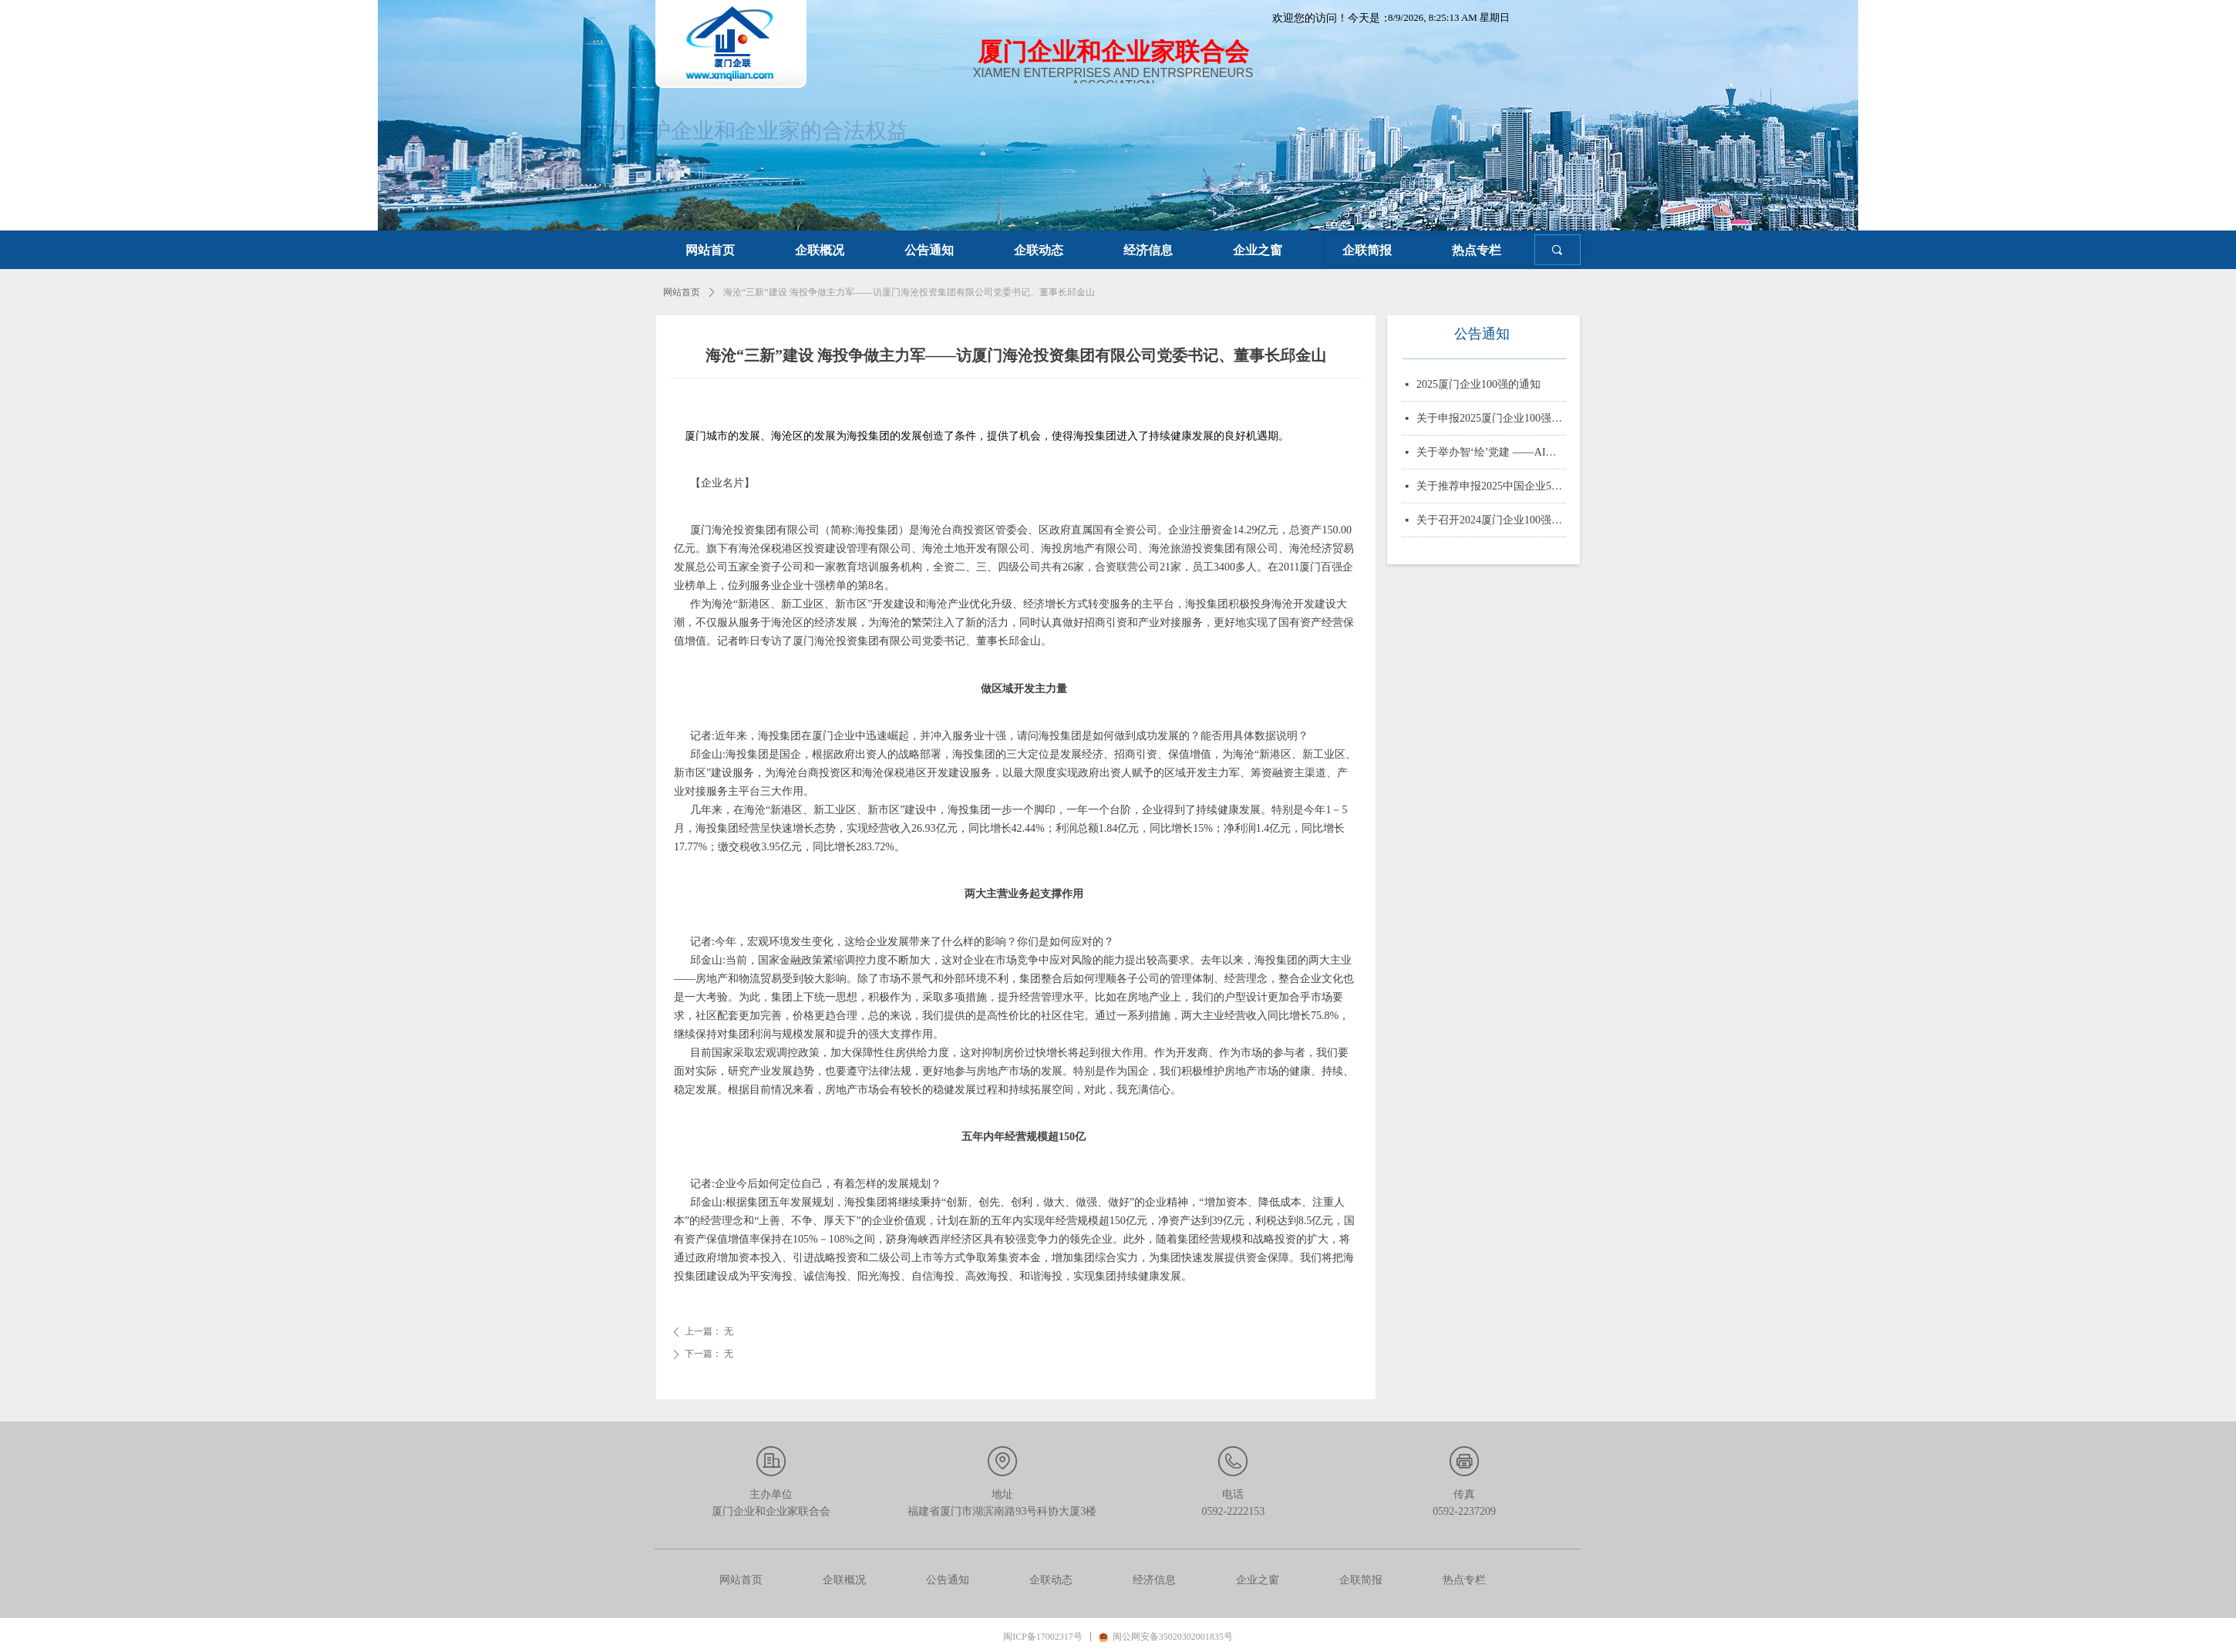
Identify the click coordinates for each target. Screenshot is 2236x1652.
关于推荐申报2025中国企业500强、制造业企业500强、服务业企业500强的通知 (1491, 487)
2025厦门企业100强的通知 (1478, 386)
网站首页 (681, 292)
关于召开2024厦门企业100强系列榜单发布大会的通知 (1491, 521)
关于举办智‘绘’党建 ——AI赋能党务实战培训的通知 (1491, 453)
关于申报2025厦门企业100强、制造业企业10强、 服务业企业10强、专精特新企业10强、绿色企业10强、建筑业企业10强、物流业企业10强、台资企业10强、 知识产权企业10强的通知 (1491, 420)
